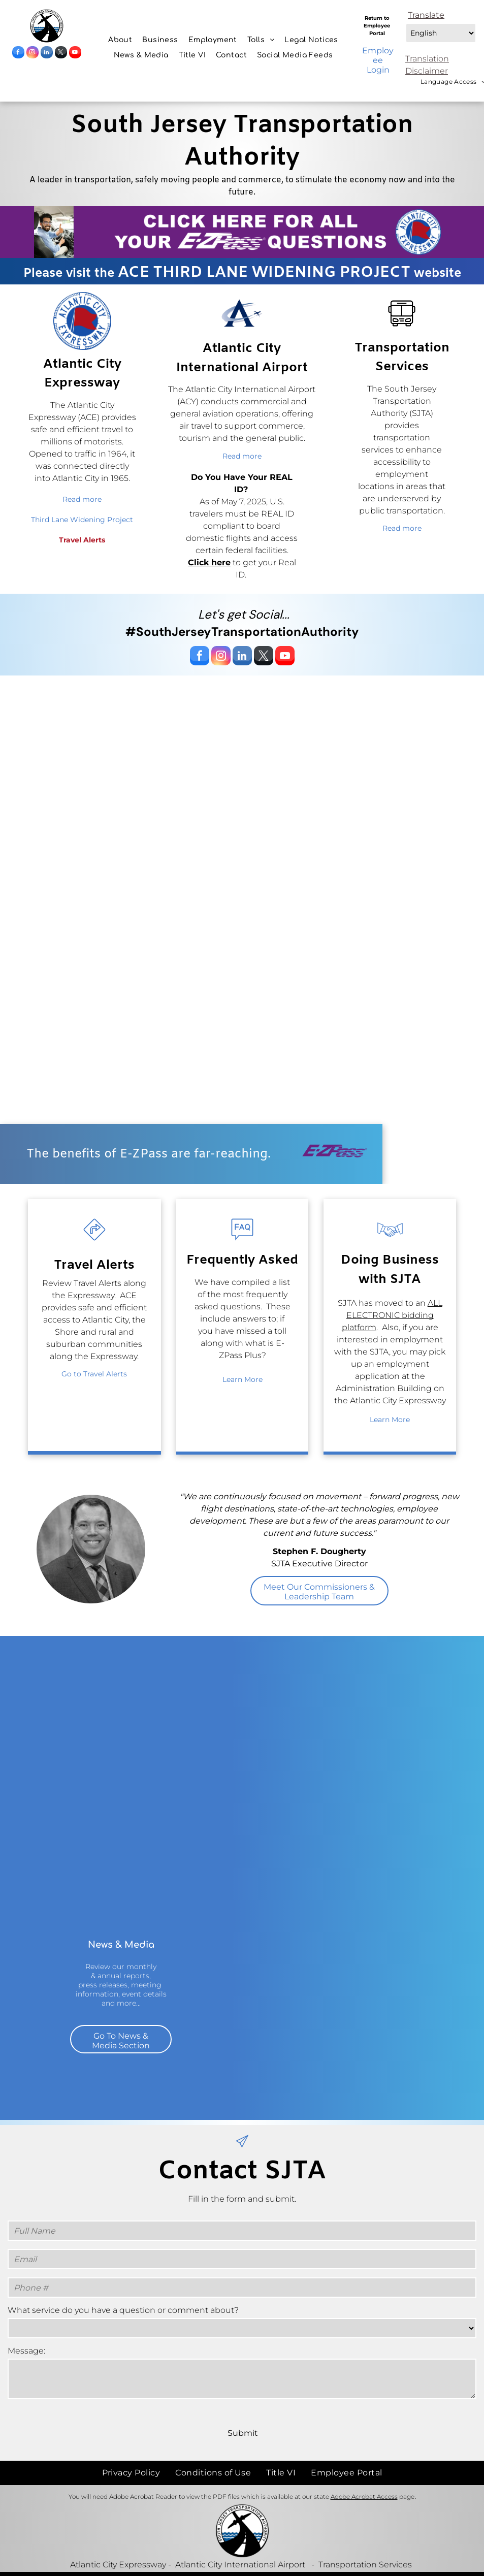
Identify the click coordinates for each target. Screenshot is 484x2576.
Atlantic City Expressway (118, 2564)
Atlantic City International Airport (240, 2564)
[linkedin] (47, 53)
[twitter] (61, 53)
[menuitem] (120, 40)
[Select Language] (440, 33)
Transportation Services (365, 2564)
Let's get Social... (243, 614)
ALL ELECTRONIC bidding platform (392, 1315)
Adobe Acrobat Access (364, 2496)
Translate (426, 15)
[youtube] (75, 53)
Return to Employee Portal (377, 26)
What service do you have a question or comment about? (123, 2310)
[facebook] (18, 53)
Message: (26, 2351)
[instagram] (32, 53)
